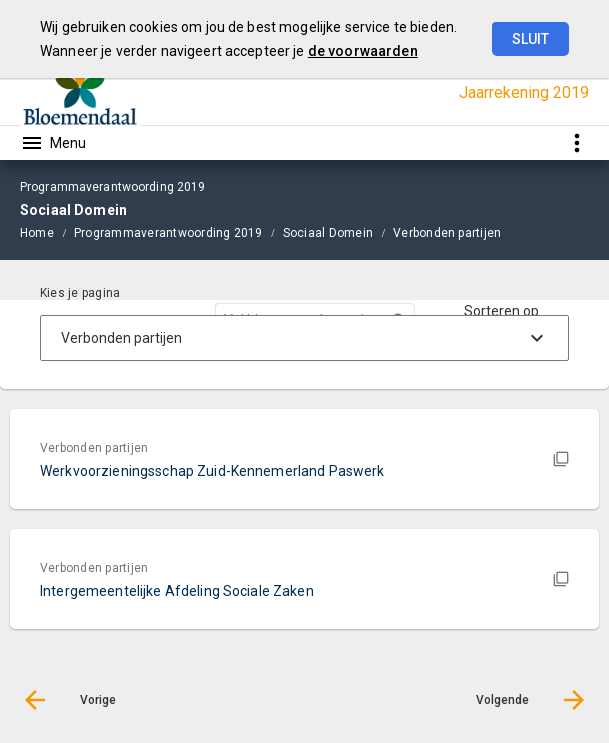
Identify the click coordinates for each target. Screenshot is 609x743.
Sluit (530, 39)
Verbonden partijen (447, 233)
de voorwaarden (363, 51)
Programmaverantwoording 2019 (168, 233)
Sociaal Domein (328, 233)
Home (37, 233)
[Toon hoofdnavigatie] (53, 143)
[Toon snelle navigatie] (576, 142)
